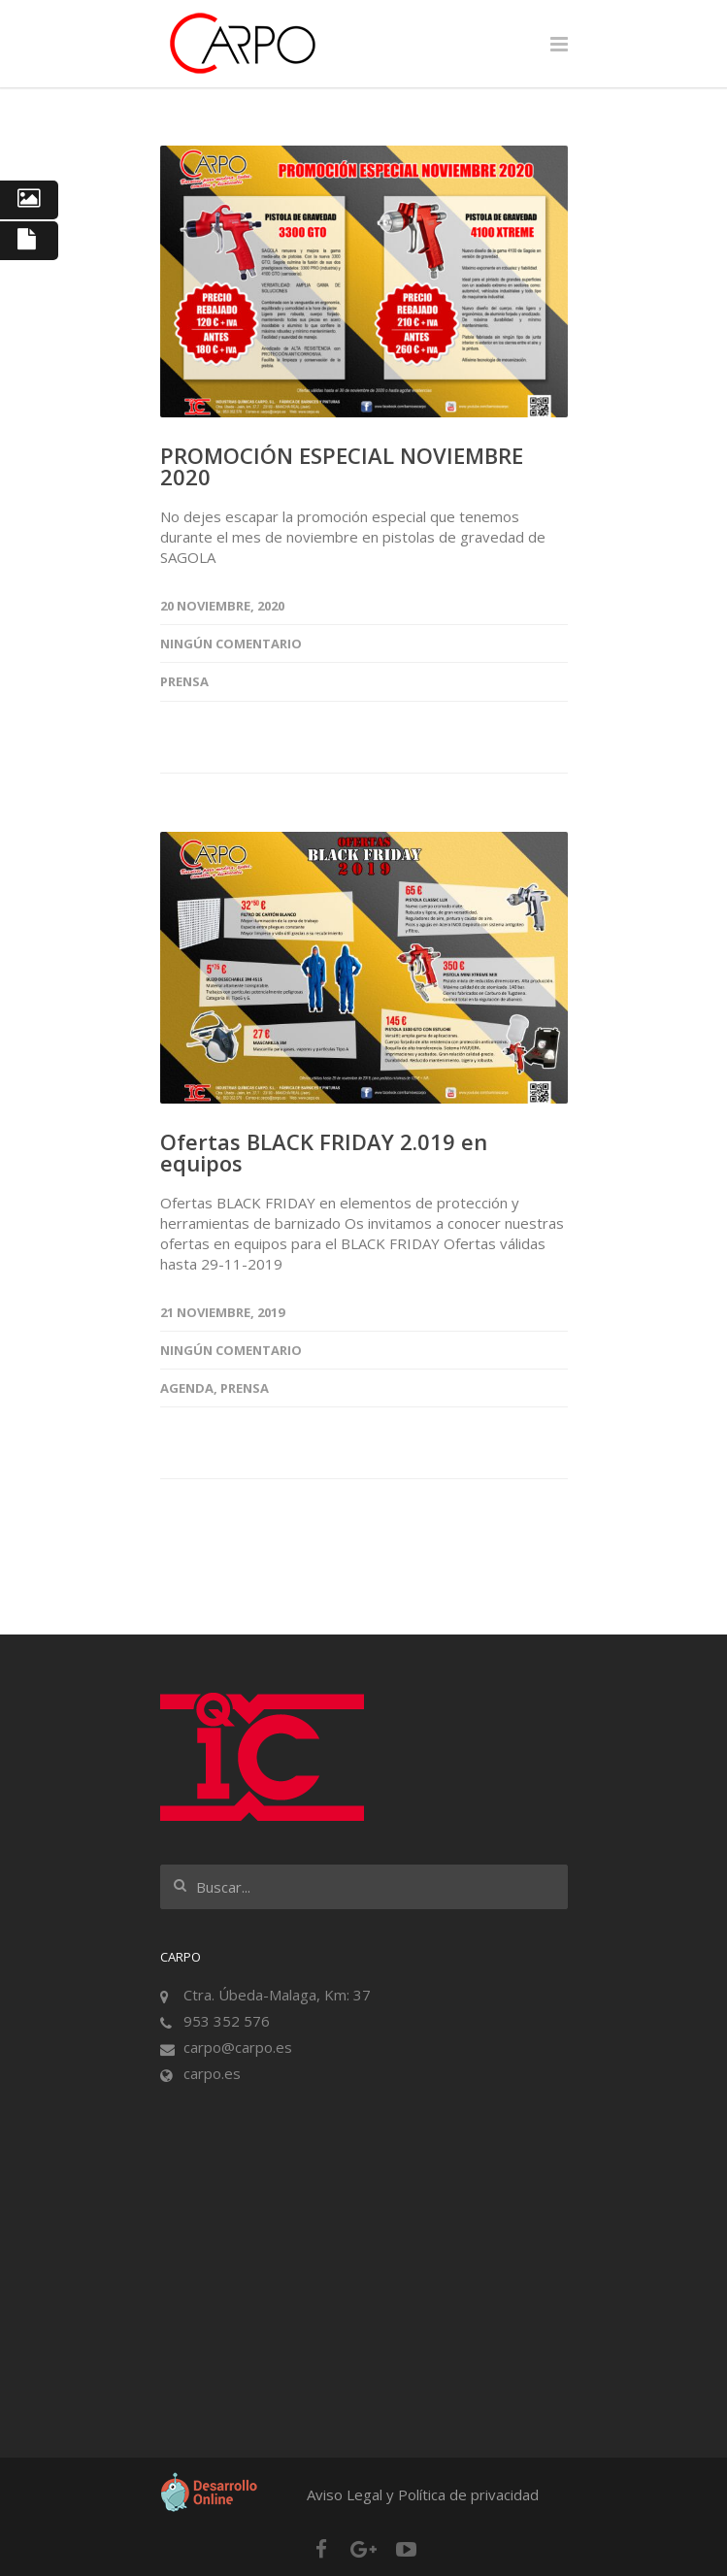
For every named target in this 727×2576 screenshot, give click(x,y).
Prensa (184, 681)
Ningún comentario (231, 643)
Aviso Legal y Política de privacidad (423, 2494)
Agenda (187, 1388)
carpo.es (212, 2073)
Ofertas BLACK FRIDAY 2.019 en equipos (323, 1152)
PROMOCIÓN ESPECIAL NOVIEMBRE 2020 (341, 466)
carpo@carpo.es (237, 2047)
